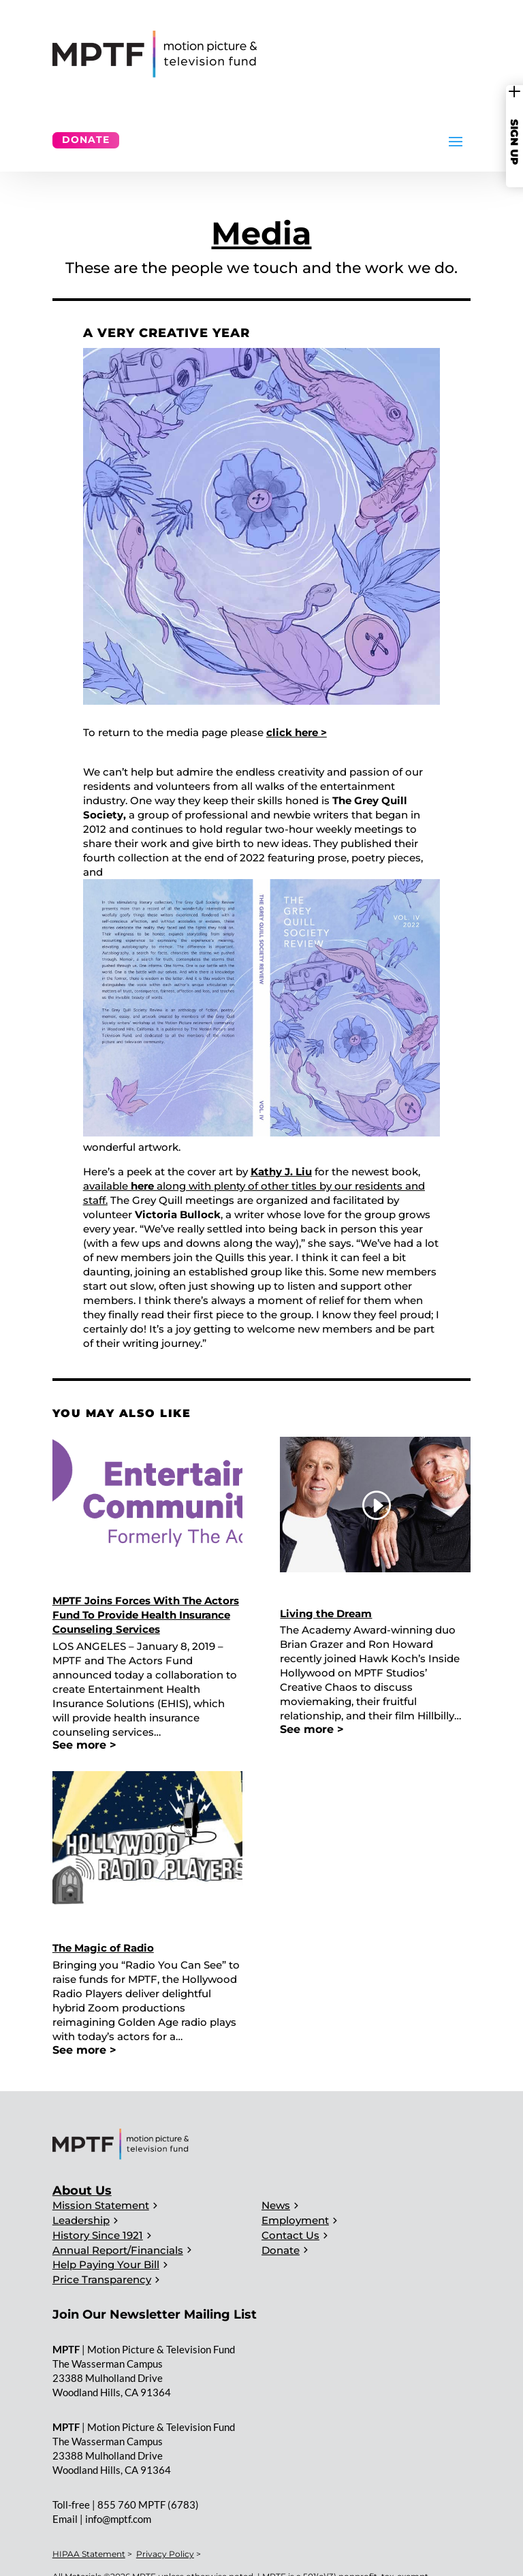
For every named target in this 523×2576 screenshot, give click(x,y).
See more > (84, 1744)
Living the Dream (326, 1613)
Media (261, 233)
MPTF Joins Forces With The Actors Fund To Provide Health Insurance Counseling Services (145, 1615)
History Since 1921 (97, 2235)
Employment (295, 2220)
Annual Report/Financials (117, 2250)
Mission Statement (100, 2205)
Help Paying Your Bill (105, 2264)
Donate (86, 139)
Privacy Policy (165, 2554)
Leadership (81, 2220)
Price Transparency (101, 2279)
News (276, 2205)
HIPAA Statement (88, 2554)
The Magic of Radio (103, 1947)
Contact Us (290, 2235)
